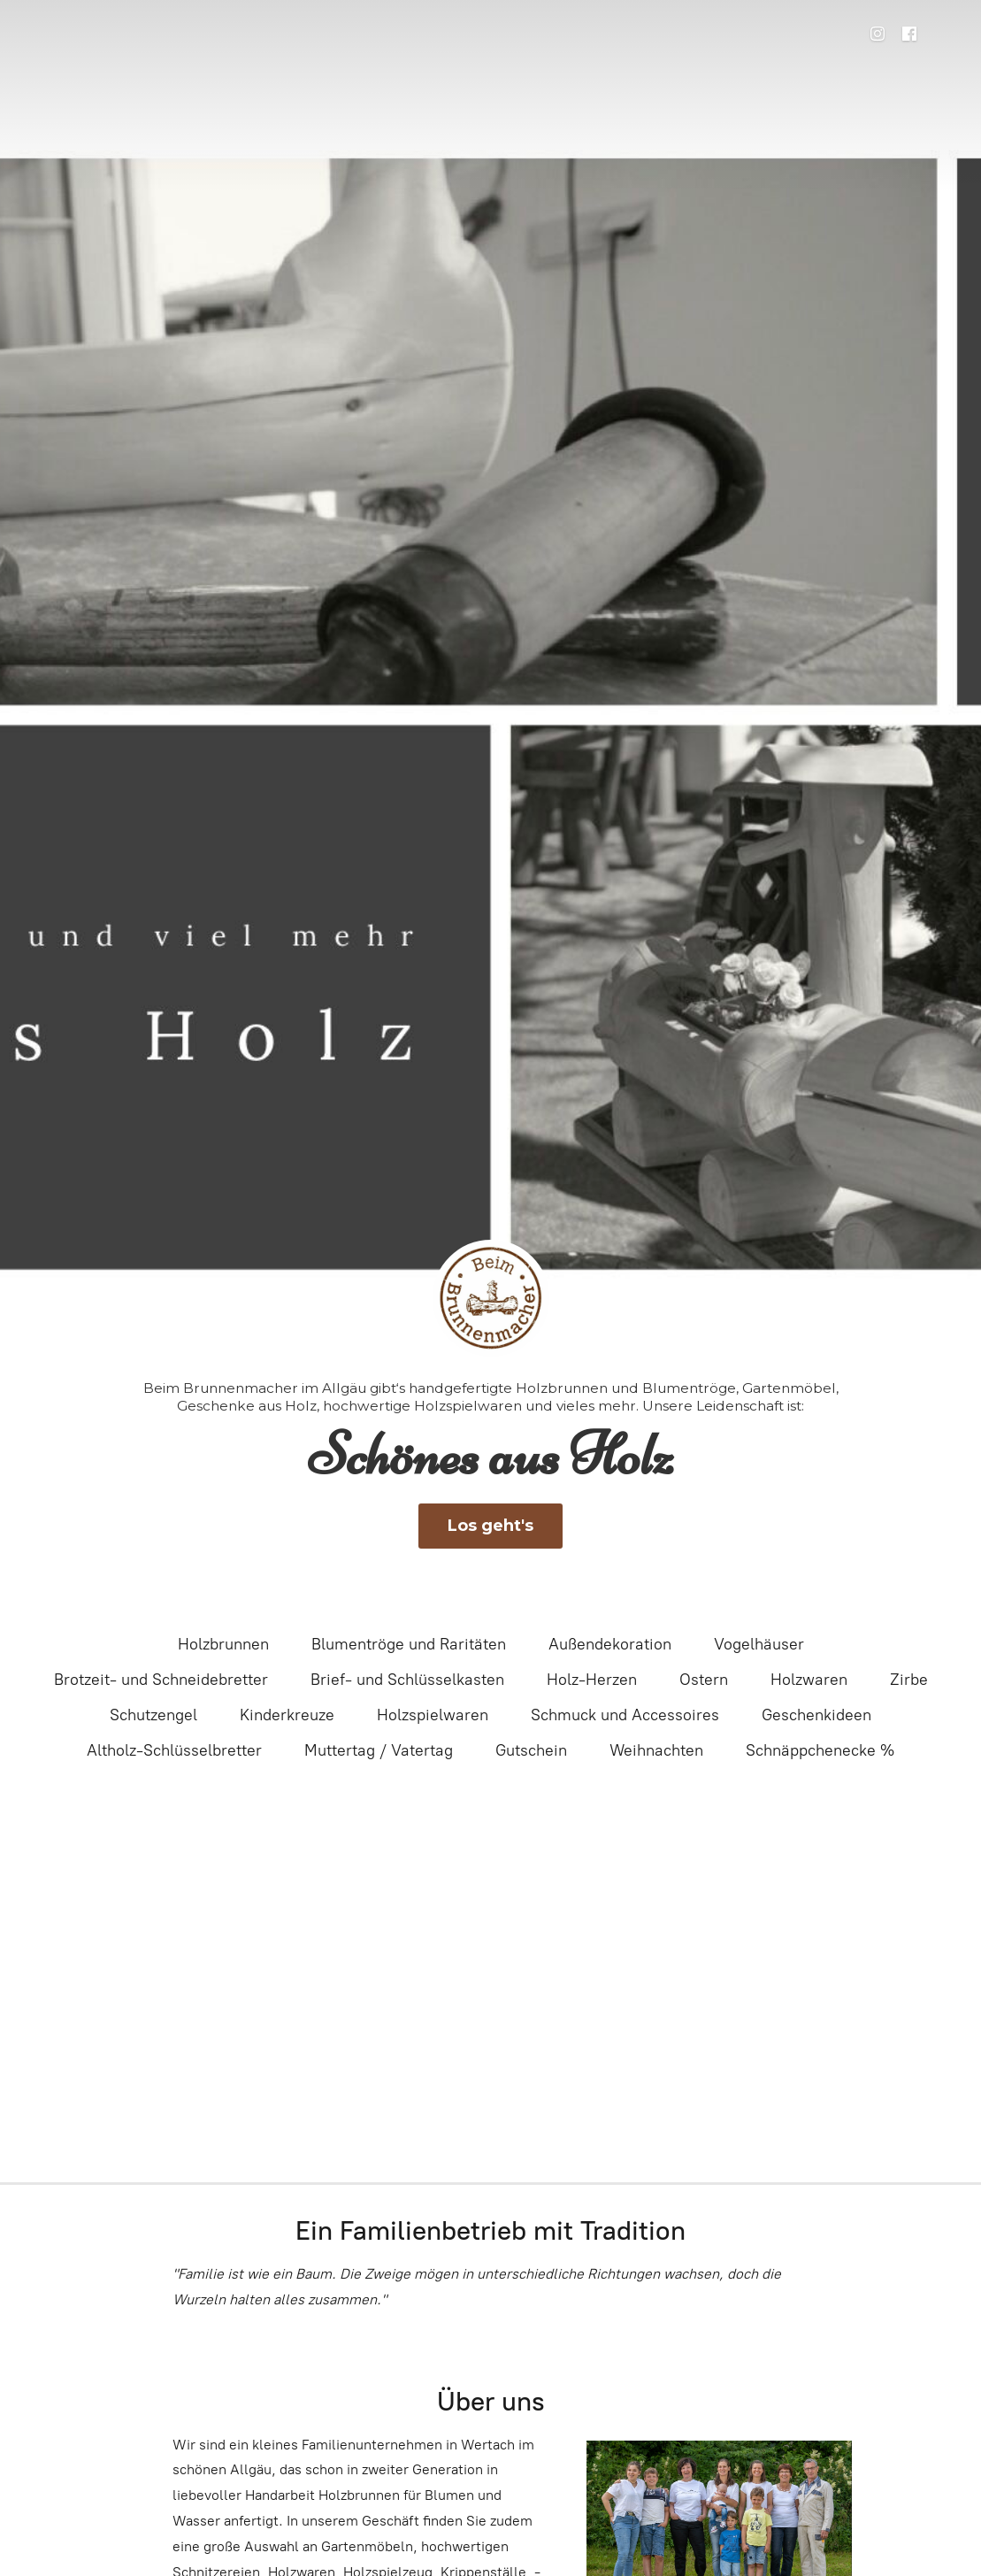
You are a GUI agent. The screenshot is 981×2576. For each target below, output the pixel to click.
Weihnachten (656, 1750)
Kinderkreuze (287, 1715)
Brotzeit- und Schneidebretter (161, 1679)
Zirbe (909, 1679)
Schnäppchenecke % (820, 1750)
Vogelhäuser (759, 1644)
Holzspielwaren (432, 1715)
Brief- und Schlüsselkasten (407, 1679)
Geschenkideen (816, 1715)
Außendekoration (609, 1644)
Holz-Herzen (592, 1679)
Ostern (703, 1679)
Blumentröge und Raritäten (408, 1644)
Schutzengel (153, 1715)
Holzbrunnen (223, 1644)
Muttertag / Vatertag (378, 1750)
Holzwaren (808, 1679)
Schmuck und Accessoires (625, 1715)
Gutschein (531, 1750)
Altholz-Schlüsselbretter (174, 1750)
